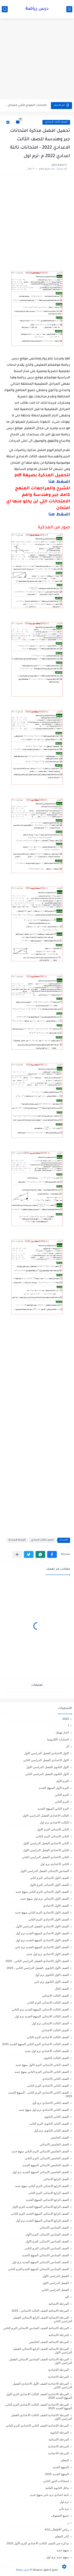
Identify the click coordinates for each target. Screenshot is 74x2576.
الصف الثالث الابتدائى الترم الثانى (48, 2002)
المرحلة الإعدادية (58, 2369)
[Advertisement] (37, 59)
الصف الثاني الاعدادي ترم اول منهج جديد (44, 2109)
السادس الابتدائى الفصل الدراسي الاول (44, 1871)
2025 (65, 1718)
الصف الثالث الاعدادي (56, 122)
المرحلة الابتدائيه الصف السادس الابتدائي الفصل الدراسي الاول (40, 2361)
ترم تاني (64, 2508)
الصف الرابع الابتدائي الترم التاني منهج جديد (42, 2186)
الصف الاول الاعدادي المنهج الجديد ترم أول (42, 1933)
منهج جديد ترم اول (57, 2557)
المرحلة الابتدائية (59, 2303)
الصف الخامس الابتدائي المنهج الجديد (45, 2165)
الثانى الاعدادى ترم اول (54, 1864)
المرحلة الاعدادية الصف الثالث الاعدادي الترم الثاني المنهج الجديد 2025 (38, 2406)
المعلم (65, 2460)
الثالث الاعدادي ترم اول (54, 1822)
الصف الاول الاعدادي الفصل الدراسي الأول (42, 1926)
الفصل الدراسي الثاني (55, 2289)
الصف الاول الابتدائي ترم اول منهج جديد (44, 1898)
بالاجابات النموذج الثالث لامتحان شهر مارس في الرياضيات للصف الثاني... (26, 105)
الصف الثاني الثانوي (56, 2116)
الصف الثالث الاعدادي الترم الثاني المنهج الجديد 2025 (35, 2044)
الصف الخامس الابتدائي (54, 2144)
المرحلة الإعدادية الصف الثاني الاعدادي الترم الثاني (37, 2425)
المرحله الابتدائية (59, 2439)
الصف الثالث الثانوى (56, 2058)
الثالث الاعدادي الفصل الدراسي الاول (45, 1815)
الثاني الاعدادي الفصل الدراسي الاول (46, 1850)
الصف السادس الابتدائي (54, 2227)
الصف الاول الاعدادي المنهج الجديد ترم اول (42, 1940)
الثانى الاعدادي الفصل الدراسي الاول (46, 1843)
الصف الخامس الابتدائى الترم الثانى (47, 2158)
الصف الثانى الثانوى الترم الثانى (49, 2123)
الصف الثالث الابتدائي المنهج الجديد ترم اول (42, 2016)
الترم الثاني (62, 1801)
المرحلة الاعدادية (17, 1540)
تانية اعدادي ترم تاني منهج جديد (49, 2494)
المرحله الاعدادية (58, 2446)
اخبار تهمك (62, 1732)
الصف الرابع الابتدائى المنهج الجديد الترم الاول (40, 2206)
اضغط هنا (59, 482)
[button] (52, 1554)
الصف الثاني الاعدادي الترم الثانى (48, 2085)
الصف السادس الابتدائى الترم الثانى (46, 2248)
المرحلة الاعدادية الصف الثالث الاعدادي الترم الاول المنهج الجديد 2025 (39, 2395)
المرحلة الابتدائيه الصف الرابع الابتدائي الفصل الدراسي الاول (42, 2350)
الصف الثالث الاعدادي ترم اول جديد (47, 2051)
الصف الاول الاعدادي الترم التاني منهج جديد (42, 1912)
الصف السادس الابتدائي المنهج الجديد (45, 2255)
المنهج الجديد (60, 2467)
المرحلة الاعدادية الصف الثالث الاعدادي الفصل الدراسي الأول (41, 2416)
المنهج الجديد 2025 (57, 2474)
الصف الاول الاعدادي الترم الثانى (48, 1919)
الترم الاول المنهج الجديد (53, 1787)
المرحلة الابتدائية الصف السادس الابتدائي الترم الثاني (36, 2328)
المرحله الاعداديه (58, 2453)
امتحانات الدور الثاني (56, 2481)
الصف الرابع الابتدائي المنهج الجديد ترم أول (42, 2220)
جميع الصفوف (60, 2515)
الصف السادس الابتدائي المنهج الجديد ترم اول (40, 2262)
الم (67, 2296)
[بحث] (5, 9)
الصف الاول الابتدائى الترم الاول (49, 1884)
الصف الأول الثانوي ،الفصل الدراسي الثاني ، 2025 (38, 1967)
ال (67, 1746)
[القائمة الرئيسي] (69, 9)
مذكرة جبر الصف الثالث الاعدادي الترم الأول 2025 (38, 2543)
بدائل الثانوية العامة (57, 2488)
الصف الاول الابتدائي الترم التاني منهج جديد (42, 1891)
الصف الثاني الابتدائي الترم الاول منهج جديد (42, 2064)
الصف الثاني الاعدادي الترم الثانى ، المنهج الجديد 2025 (40, 2094)
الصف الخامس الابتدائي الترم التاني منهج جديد (40, 2151)
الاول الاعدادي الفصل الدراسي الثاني (46, 1760)
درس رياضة (37, 9)
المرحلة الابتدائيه (59, 2335)
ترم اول (64, 2501)
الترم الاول (62, 1781)
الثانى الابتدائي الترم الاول (53, 1829)
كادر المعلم (62, 2536)
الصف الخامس (60, 2137)
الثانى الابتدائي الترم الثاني (52, 1836)
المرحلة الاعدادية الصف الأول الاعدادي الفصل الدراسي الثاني (42, 2385)
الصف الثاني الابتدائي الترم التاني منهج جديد (41, 2071)
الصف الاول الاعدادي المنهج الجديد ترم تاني (42, 1947)
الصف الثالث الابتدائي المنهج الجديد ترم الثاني (40, 2009)
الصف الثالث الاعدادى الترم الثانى (48, 2037)
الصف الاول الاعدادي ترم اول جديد (47, 1954)
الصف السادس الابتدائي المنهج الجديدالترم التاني (38, 2269)
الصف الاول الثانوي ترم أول (52, 1974)
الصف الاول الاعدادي (56, 1905)
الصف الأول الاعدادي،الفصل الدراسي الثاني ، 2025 (37, 1961)
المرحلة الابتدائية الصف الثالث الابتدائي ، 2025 (40, 2310)
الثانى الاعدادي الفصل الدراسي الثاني (45, 1857)
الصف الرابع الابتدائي (56, 2179)
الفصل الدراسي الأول (55, 2276)
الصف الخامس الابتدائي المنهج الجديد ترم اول (40, 2172)
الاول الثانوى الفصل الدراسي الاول (47, 1767)
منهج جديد (62, 2550)
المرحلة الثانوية (59, 2432)
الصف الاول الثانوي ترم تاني (51, 1981)
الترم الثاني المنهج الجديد (53, 1808)
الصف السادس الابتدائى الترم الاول (47, 2241)
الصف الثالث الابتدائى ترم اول (50, 2023)
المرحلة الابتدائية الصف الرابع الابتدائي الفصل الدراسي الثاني (42, 2319)
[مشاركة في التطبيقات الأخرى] (17, 1554)
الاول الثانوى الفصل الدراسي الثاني (47, 1774)
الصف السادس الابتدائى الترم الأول (47, 2234)
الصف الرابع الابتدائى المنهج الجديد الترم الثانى (40, 2213)
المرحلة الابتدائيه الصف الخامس (49, 2341)
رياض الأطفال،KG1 (57, 2529)
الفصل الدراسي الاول (55, 2283)
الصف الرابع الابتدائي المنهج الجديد (47, 2199)
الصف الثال (62, 1988)
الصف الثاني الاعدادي (55, 2078)
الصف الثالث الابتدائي (55, 1995)
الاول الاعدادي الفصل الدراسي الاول (46, 1753)
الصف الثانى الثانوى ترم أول (51, 2130)
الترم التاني (62, 1794)
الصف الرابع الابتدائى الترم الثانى (48, 2192)
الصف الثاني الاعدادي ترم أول (50, 2102)
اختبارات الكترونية (58, 1739)
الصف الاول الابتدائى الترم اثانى (49, 1877)
